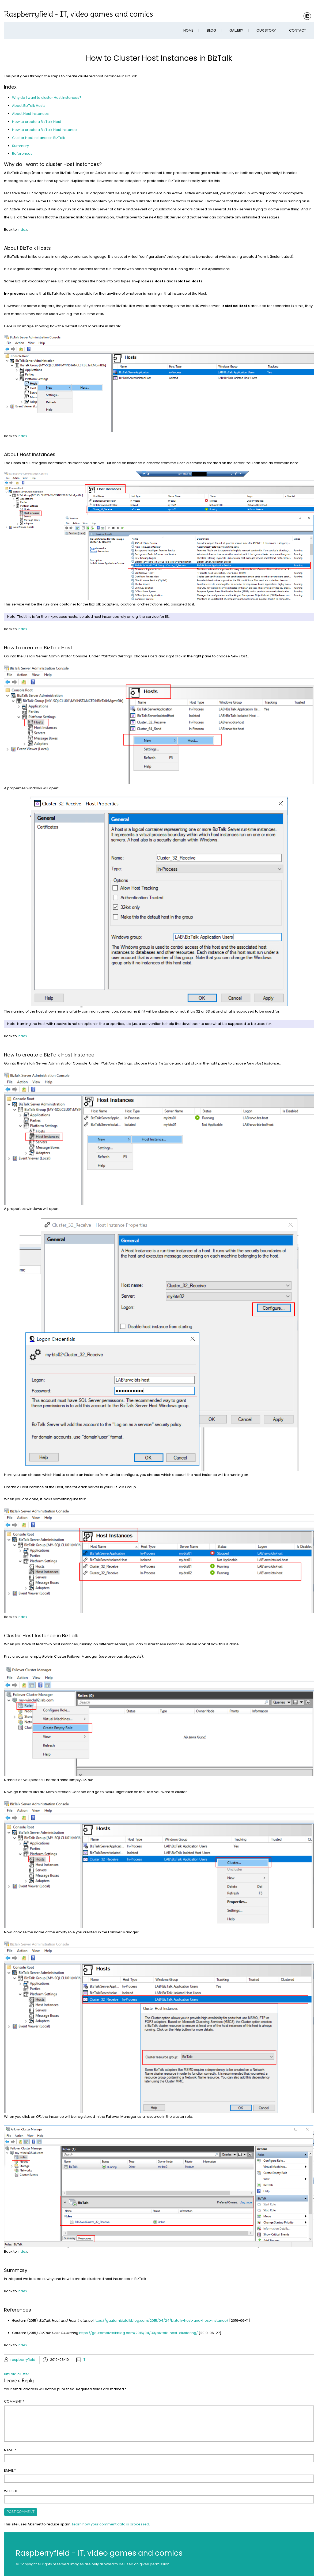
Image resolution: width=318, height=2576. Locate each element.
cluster (23, 2374)
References (22, 153)
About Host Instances (30, 113)
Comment (14, 2401)
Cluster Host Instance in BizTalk (38, 137)
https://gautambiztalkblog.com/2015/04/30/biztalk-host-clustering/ (138, 2332)
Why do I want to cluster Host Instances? (46, 97)
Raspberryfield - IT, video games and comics (78, 14)
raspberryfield (22, 2359)
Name (10, 2450)
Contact (297, 30)
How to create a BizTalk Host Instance (44, 129)
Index (22, 229)
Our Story (266, 30)
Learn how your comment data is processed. (111, 2524)
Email (10, 2470)
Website (11, 2491)
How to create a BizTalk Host (36, 121)
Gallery (236, 30)
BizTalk (10, 2374)
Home (188, 30)
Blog (211, 30)
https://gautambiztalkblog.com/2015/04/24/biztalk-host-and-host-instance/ (160, 2320)
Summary (20, 145)
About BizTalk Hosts (29, 105)
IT (84, 2359)
